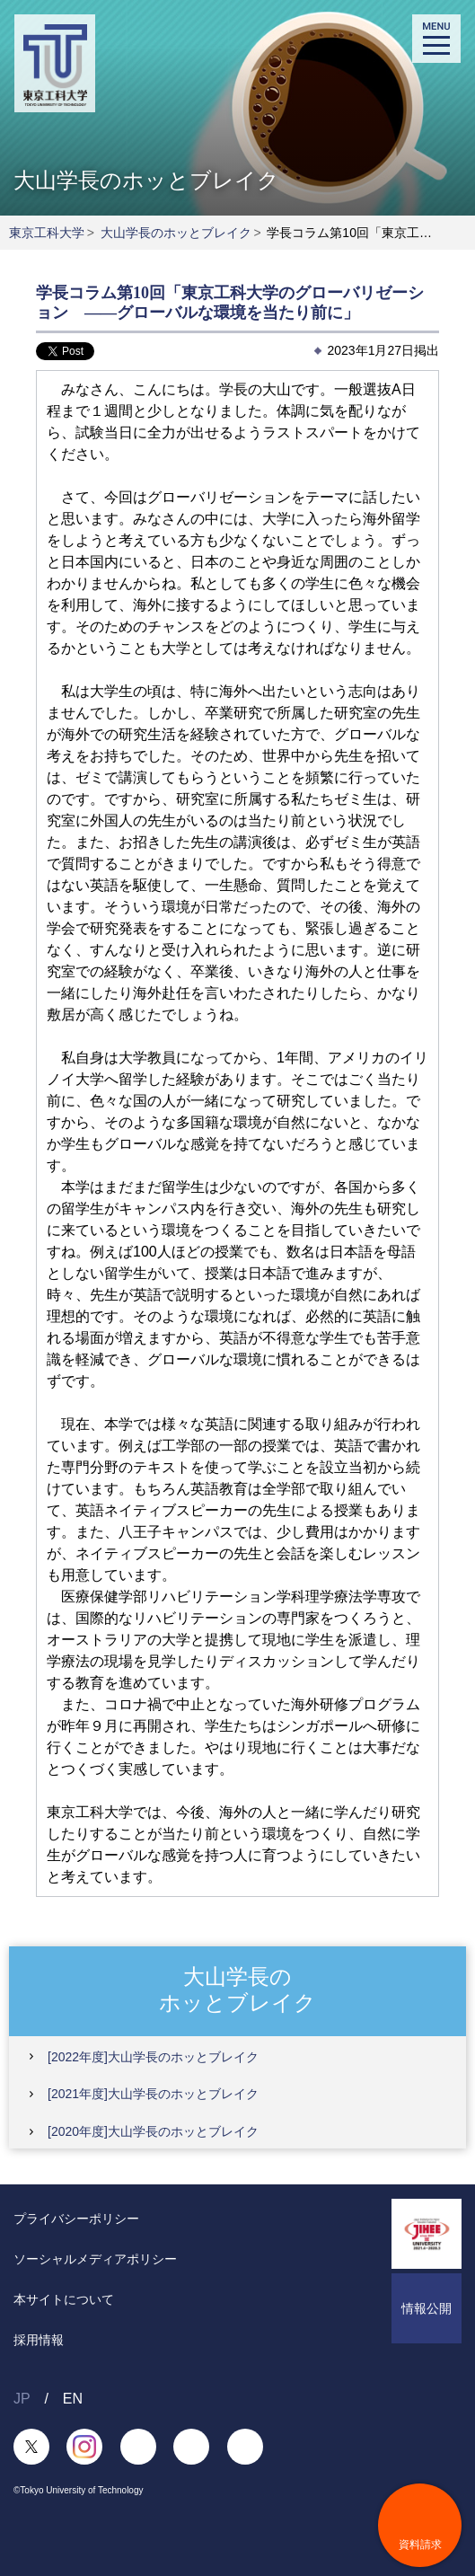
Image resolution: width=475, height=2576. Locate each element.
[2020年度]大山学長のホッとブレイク (153, 2131)
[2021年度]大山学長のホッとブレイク (153, 2093)
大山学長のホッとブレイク (176, 232)
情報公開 (426, 2308)
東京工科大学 (46, 232)
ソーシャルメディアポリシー (95, 2259)
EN (72, 2398)
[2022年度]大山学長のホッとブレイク (153, 2057)
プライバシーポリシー (76, 2218)
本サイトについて (63, 2299)
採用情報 (38, 2340)
